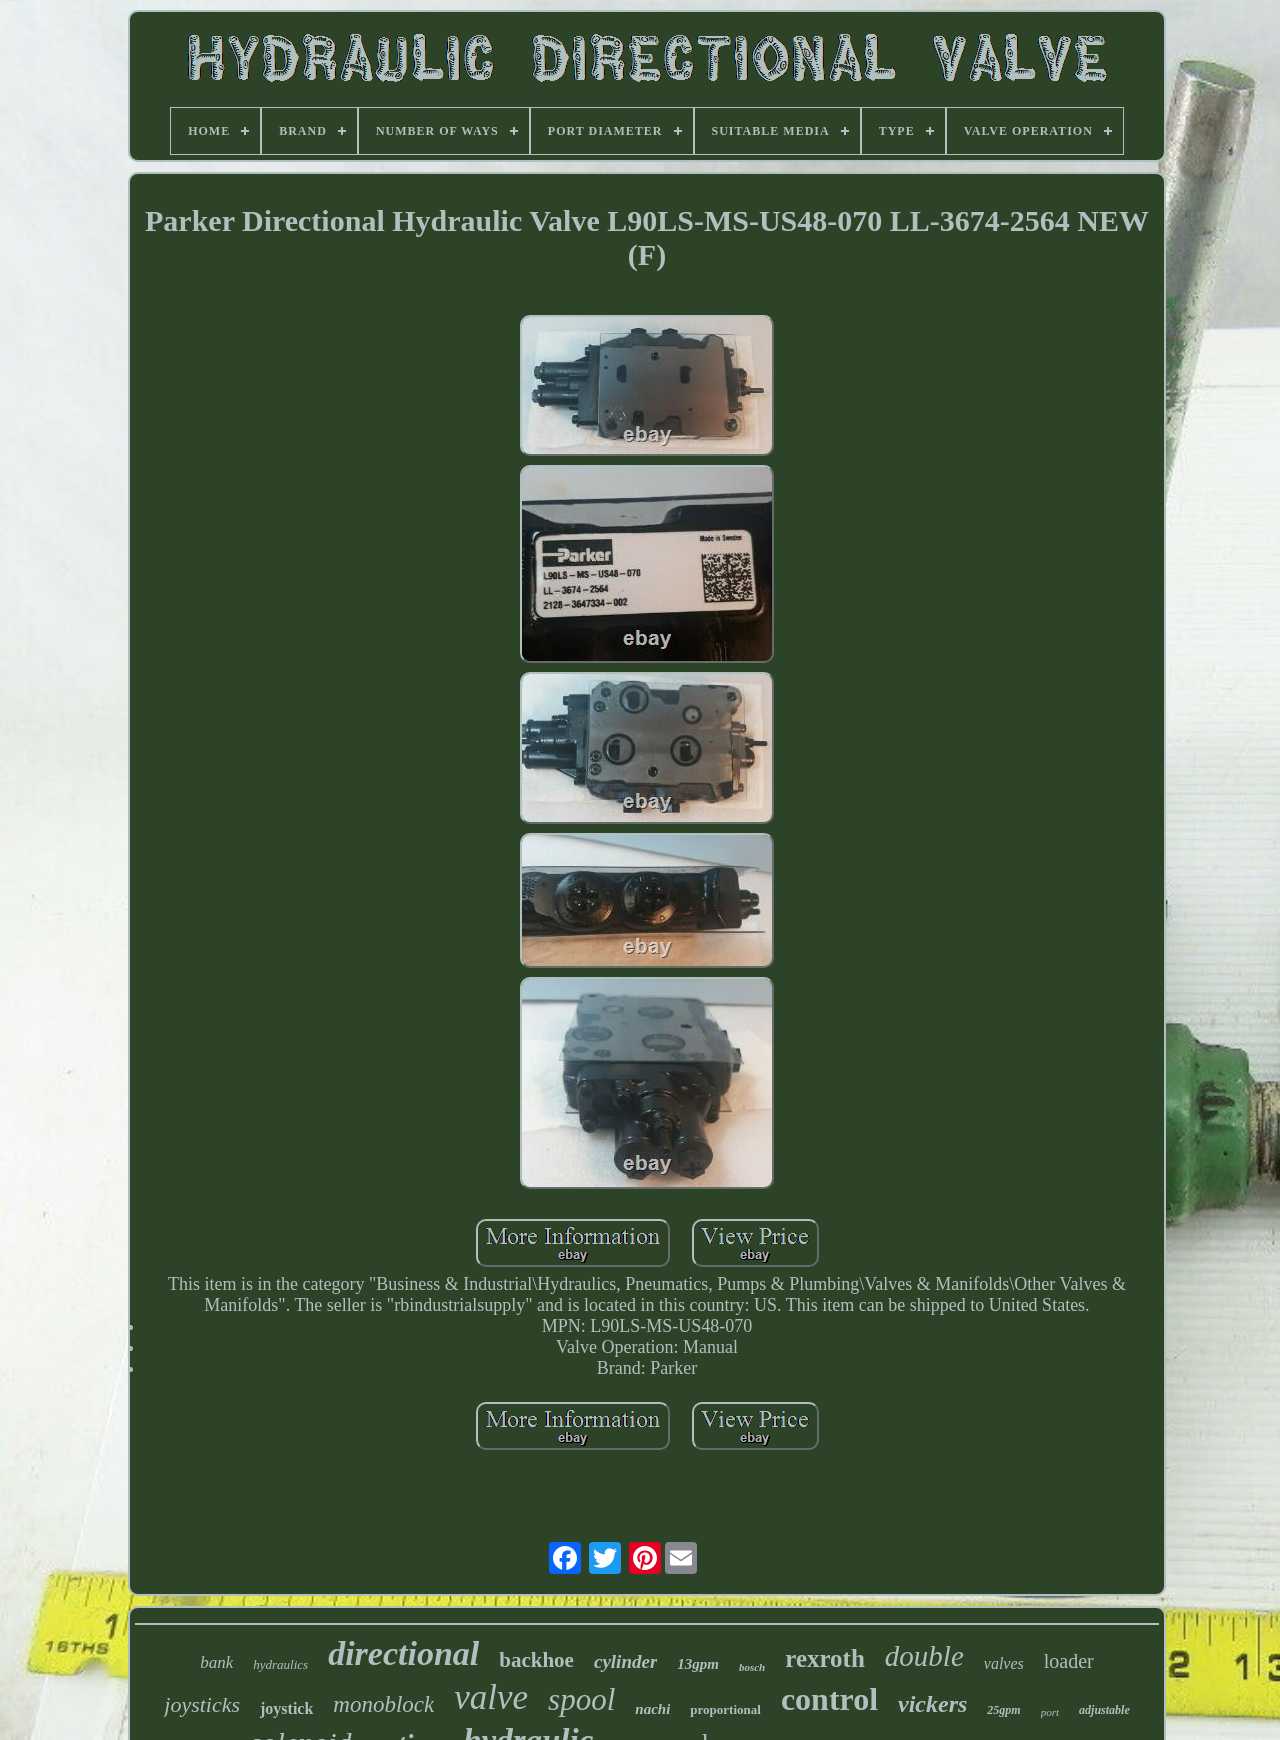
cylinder (625, 1661)
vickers (932, 1704)
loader (1069, 1661)
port (1050, 1712)
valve (491, 1697)
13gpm (698, 1664)
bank (216, 1662)
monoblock (383, 1704)
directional (403, 1653)
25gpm (1003, 1710)
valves (1004, 1663)
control (829, 1699)
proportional (725, 1709)
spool (581, 1699)
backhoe (536, 1660)
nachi (652, 1709)
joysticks (202, 1704)
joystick (286, 1708)
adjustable (1104, 1710)
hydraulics (280, 1664)
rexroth (825, 1658)
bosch (752, 1667)
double (924, 1656)
